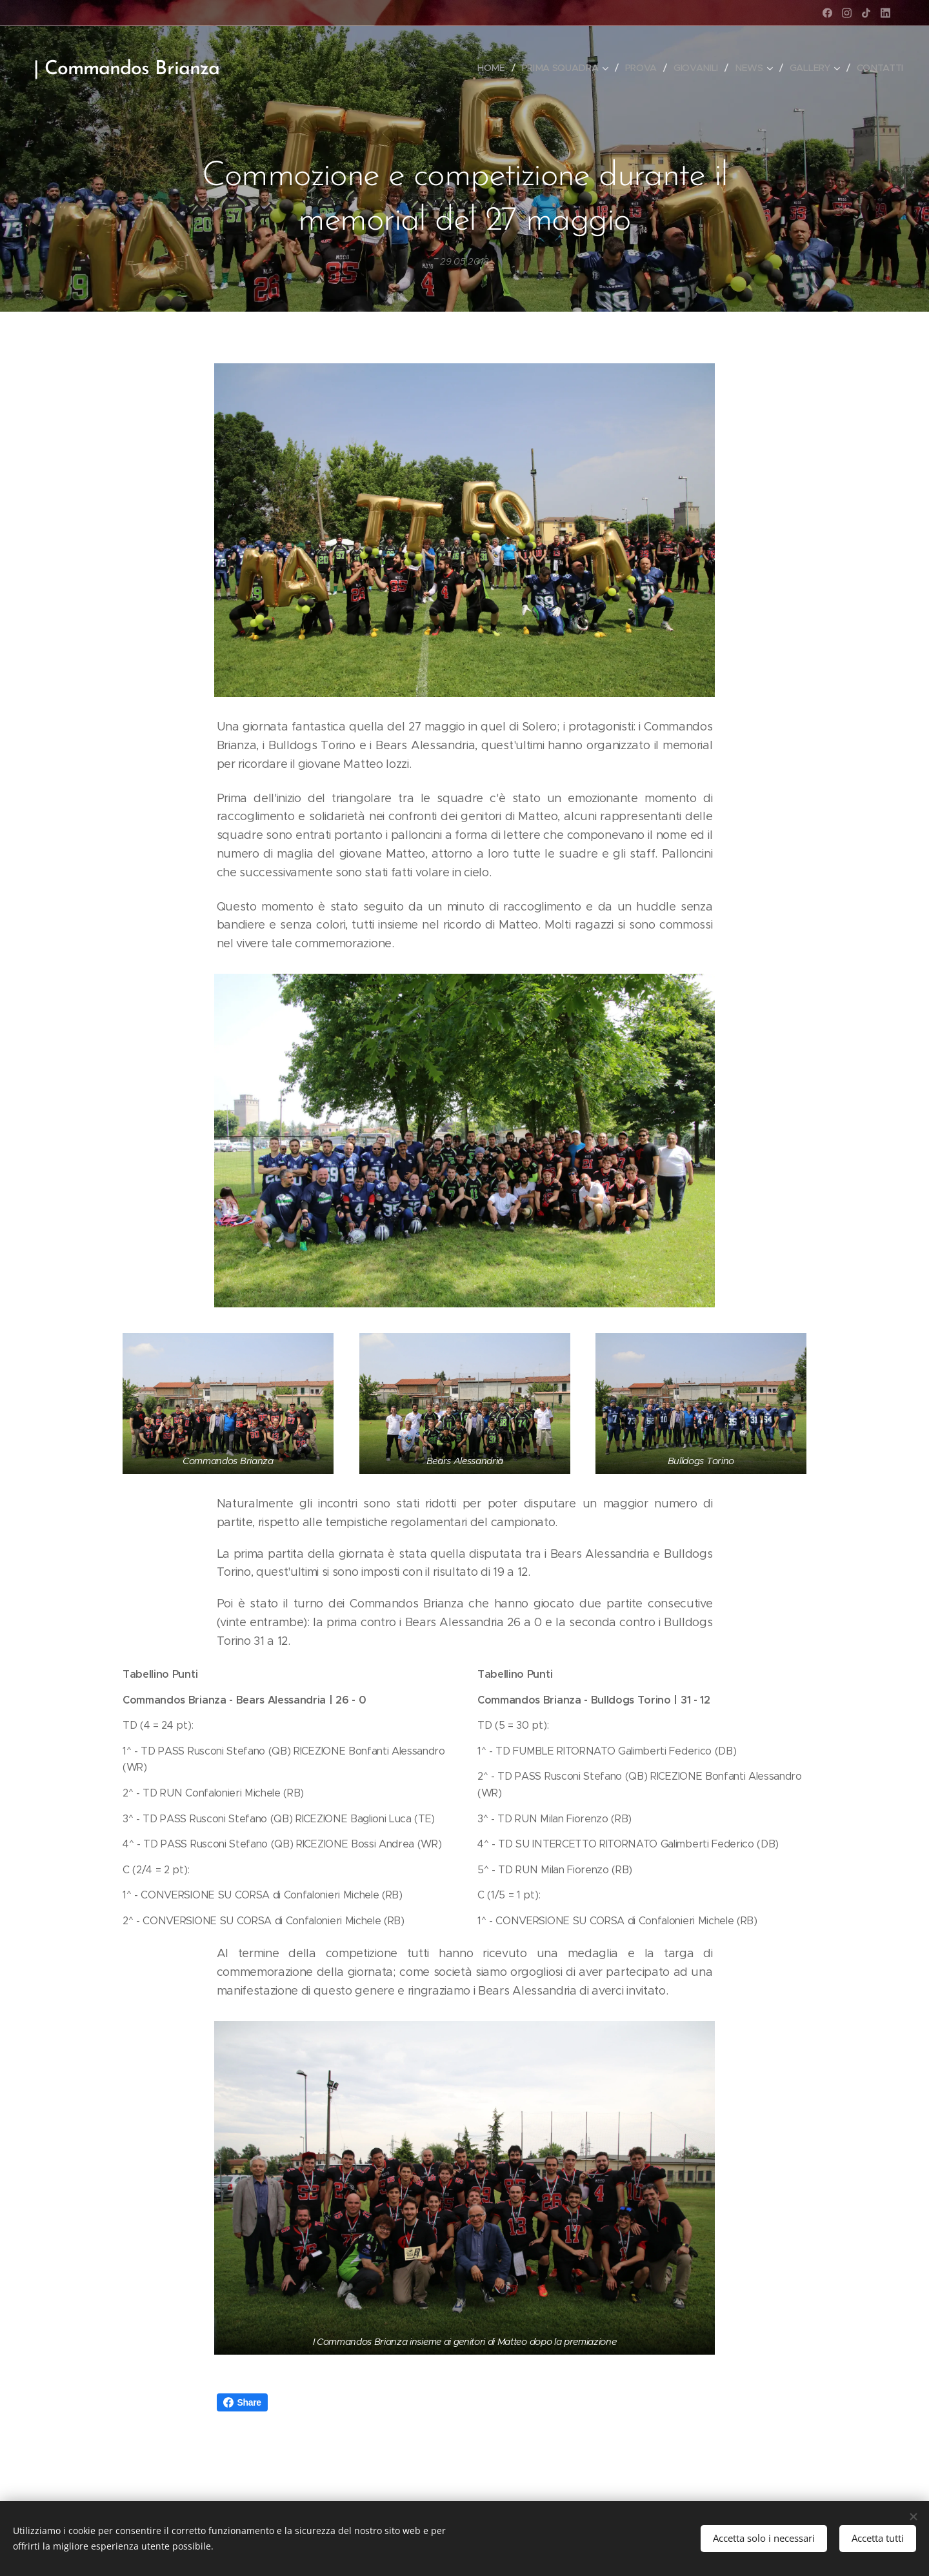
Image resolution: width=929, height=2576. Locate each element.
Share (242, 2402)
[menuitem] (494, 68)
